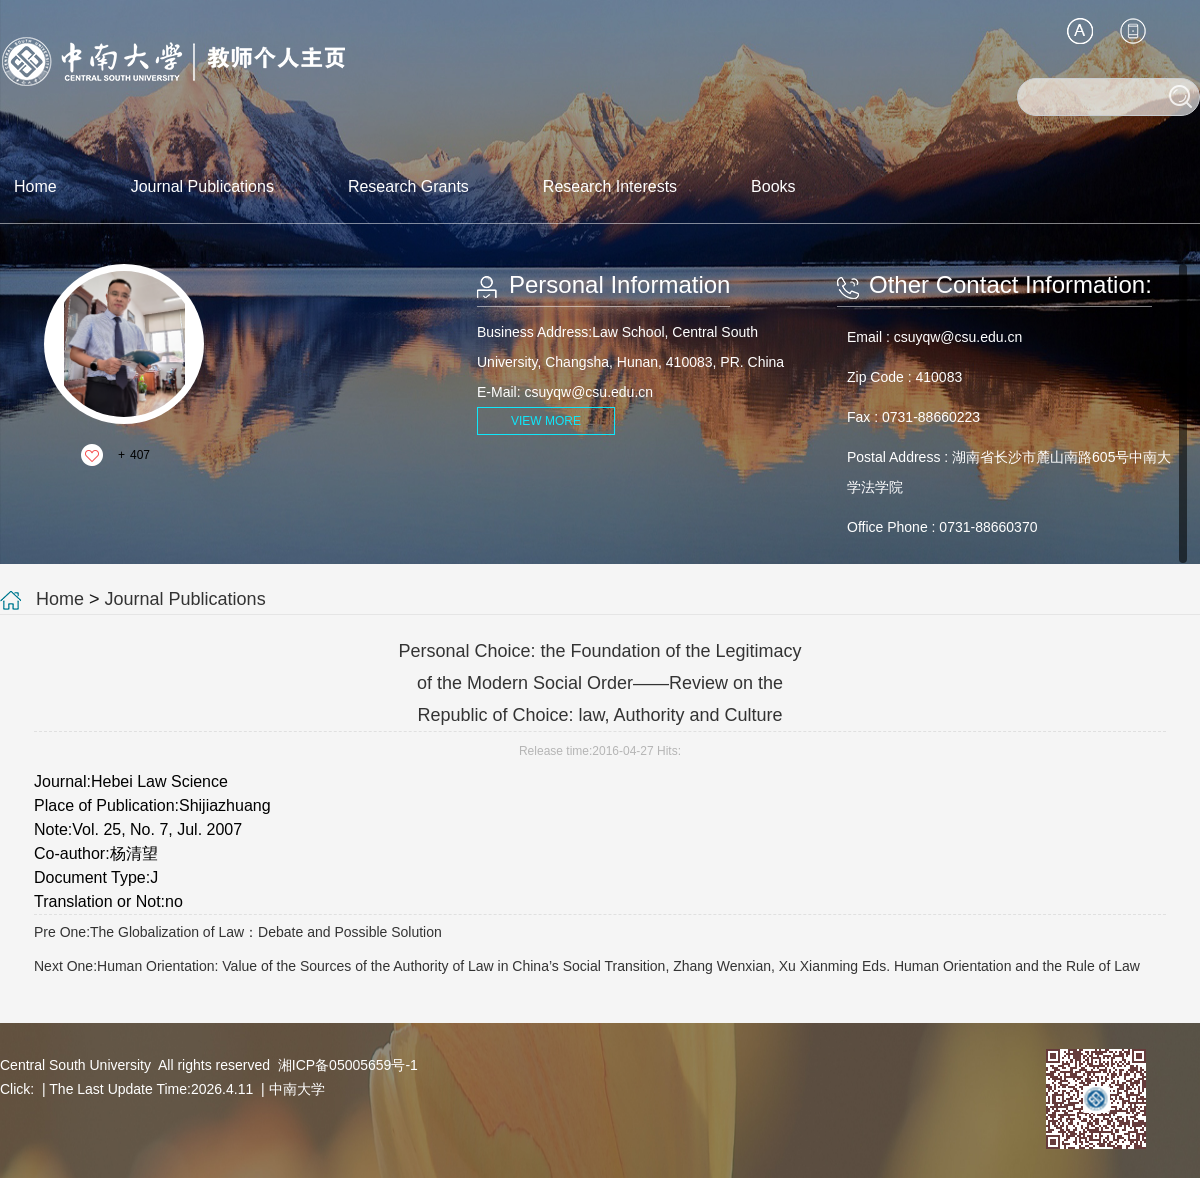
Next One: (587, 966)
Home (35, 186)
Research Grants (408, 186)
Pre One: (238, 932)
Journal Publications (202, 186)
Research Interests (610, 186)
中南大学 (297, 1089)
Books (773, 186)
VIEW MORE (546, 421)
